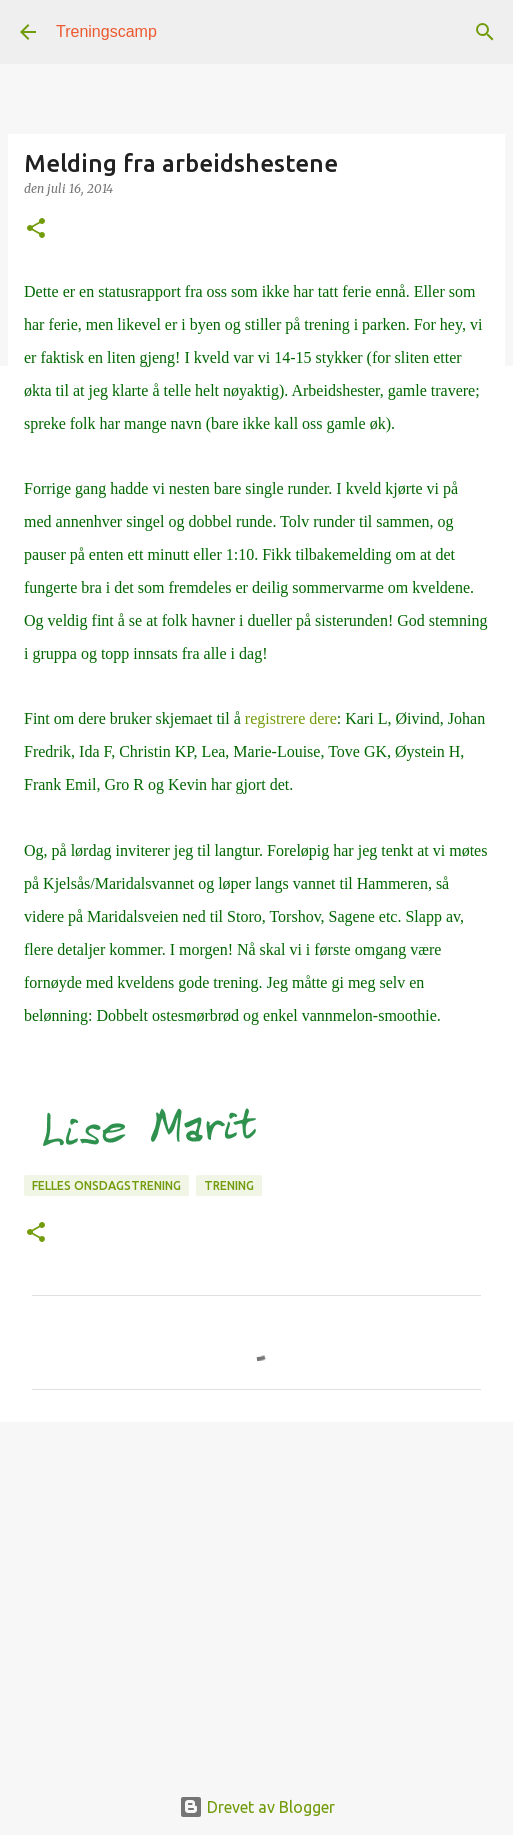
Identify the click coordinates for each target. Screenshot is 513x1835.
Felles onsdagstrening (106, 1185)
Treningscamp (106, 31)
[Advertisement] (256, 1592)
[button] (36, 229)
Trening (229, 1185)
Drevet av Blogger (257, 1807)
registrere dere (291, 718)
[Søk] (485, 32)
